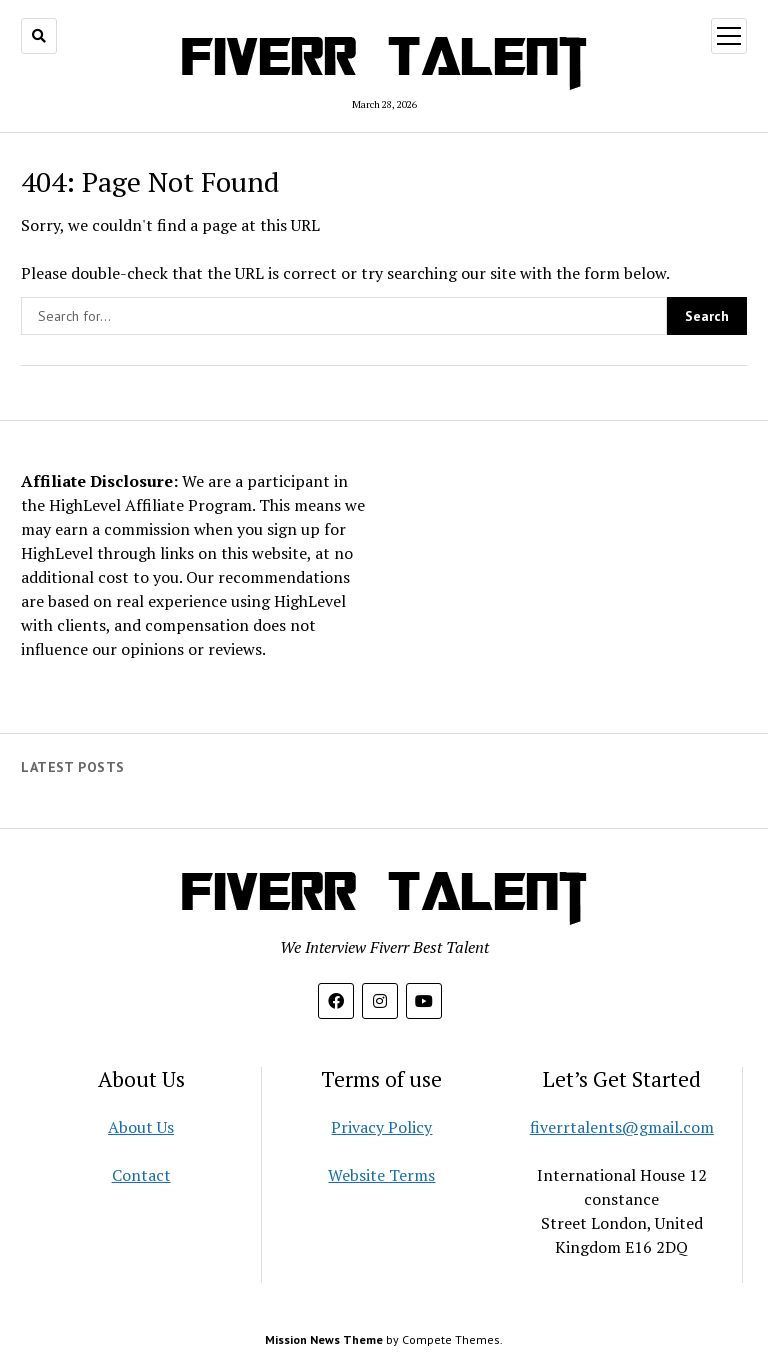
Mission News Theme (324, 1339)
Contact (141, 1175)
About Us (141, 1127)
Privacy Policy (381, 1127)
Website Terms (381, 1175)
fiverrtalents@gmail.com (622, 1127)
